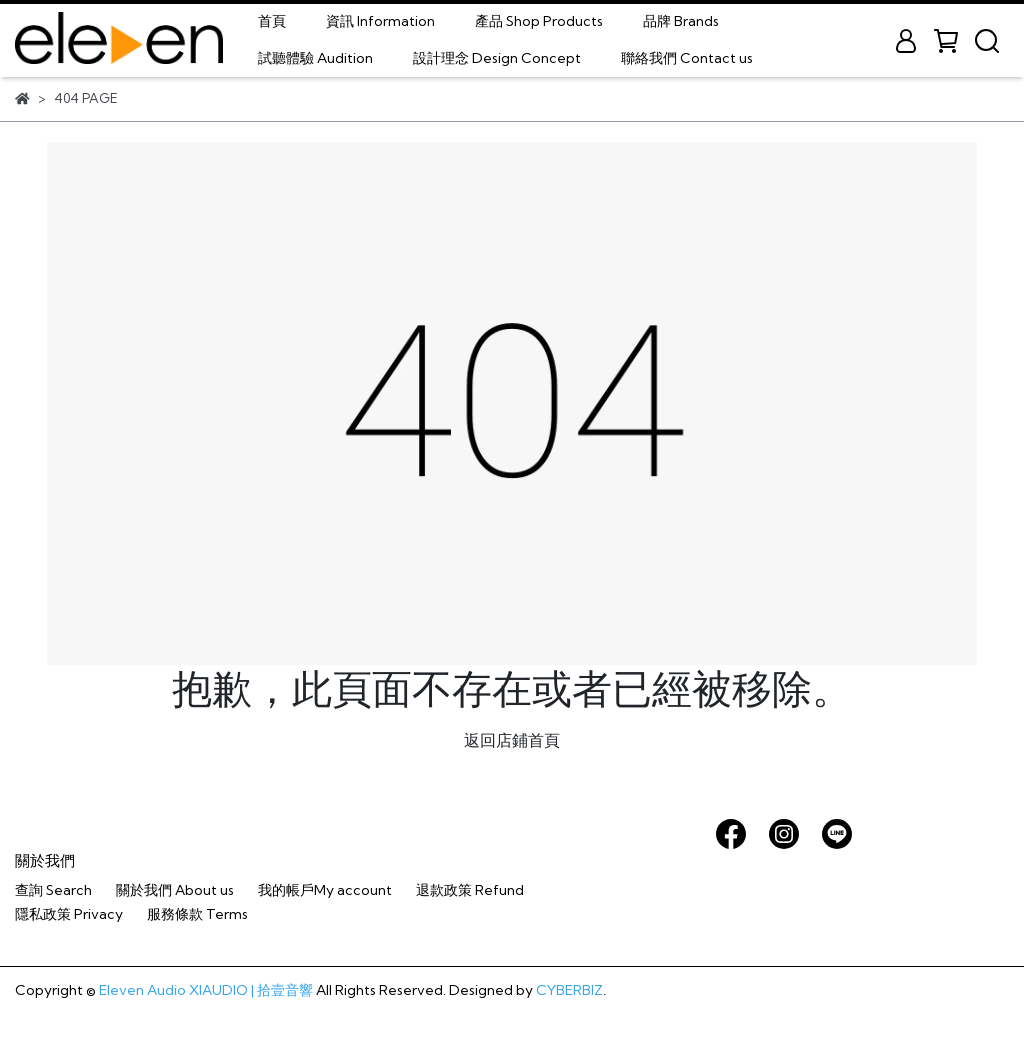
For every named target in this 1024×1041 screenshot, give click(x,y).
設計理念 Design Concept (497, 58)
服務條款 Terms (197, 914)
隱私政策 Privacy (69, 914)
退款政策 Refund (470, 890)
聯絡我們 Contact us (687, 58)
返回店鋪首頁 (512, 740)
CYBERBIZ (569, 990)
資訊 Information (380, 21)
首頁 (272, 21)
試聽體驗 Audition (315, 58)
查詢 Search (53, 890)
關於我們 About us (175, 890)
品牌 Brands (681, 21)
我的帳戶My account (325, 890)
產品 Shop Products (539, 21)
